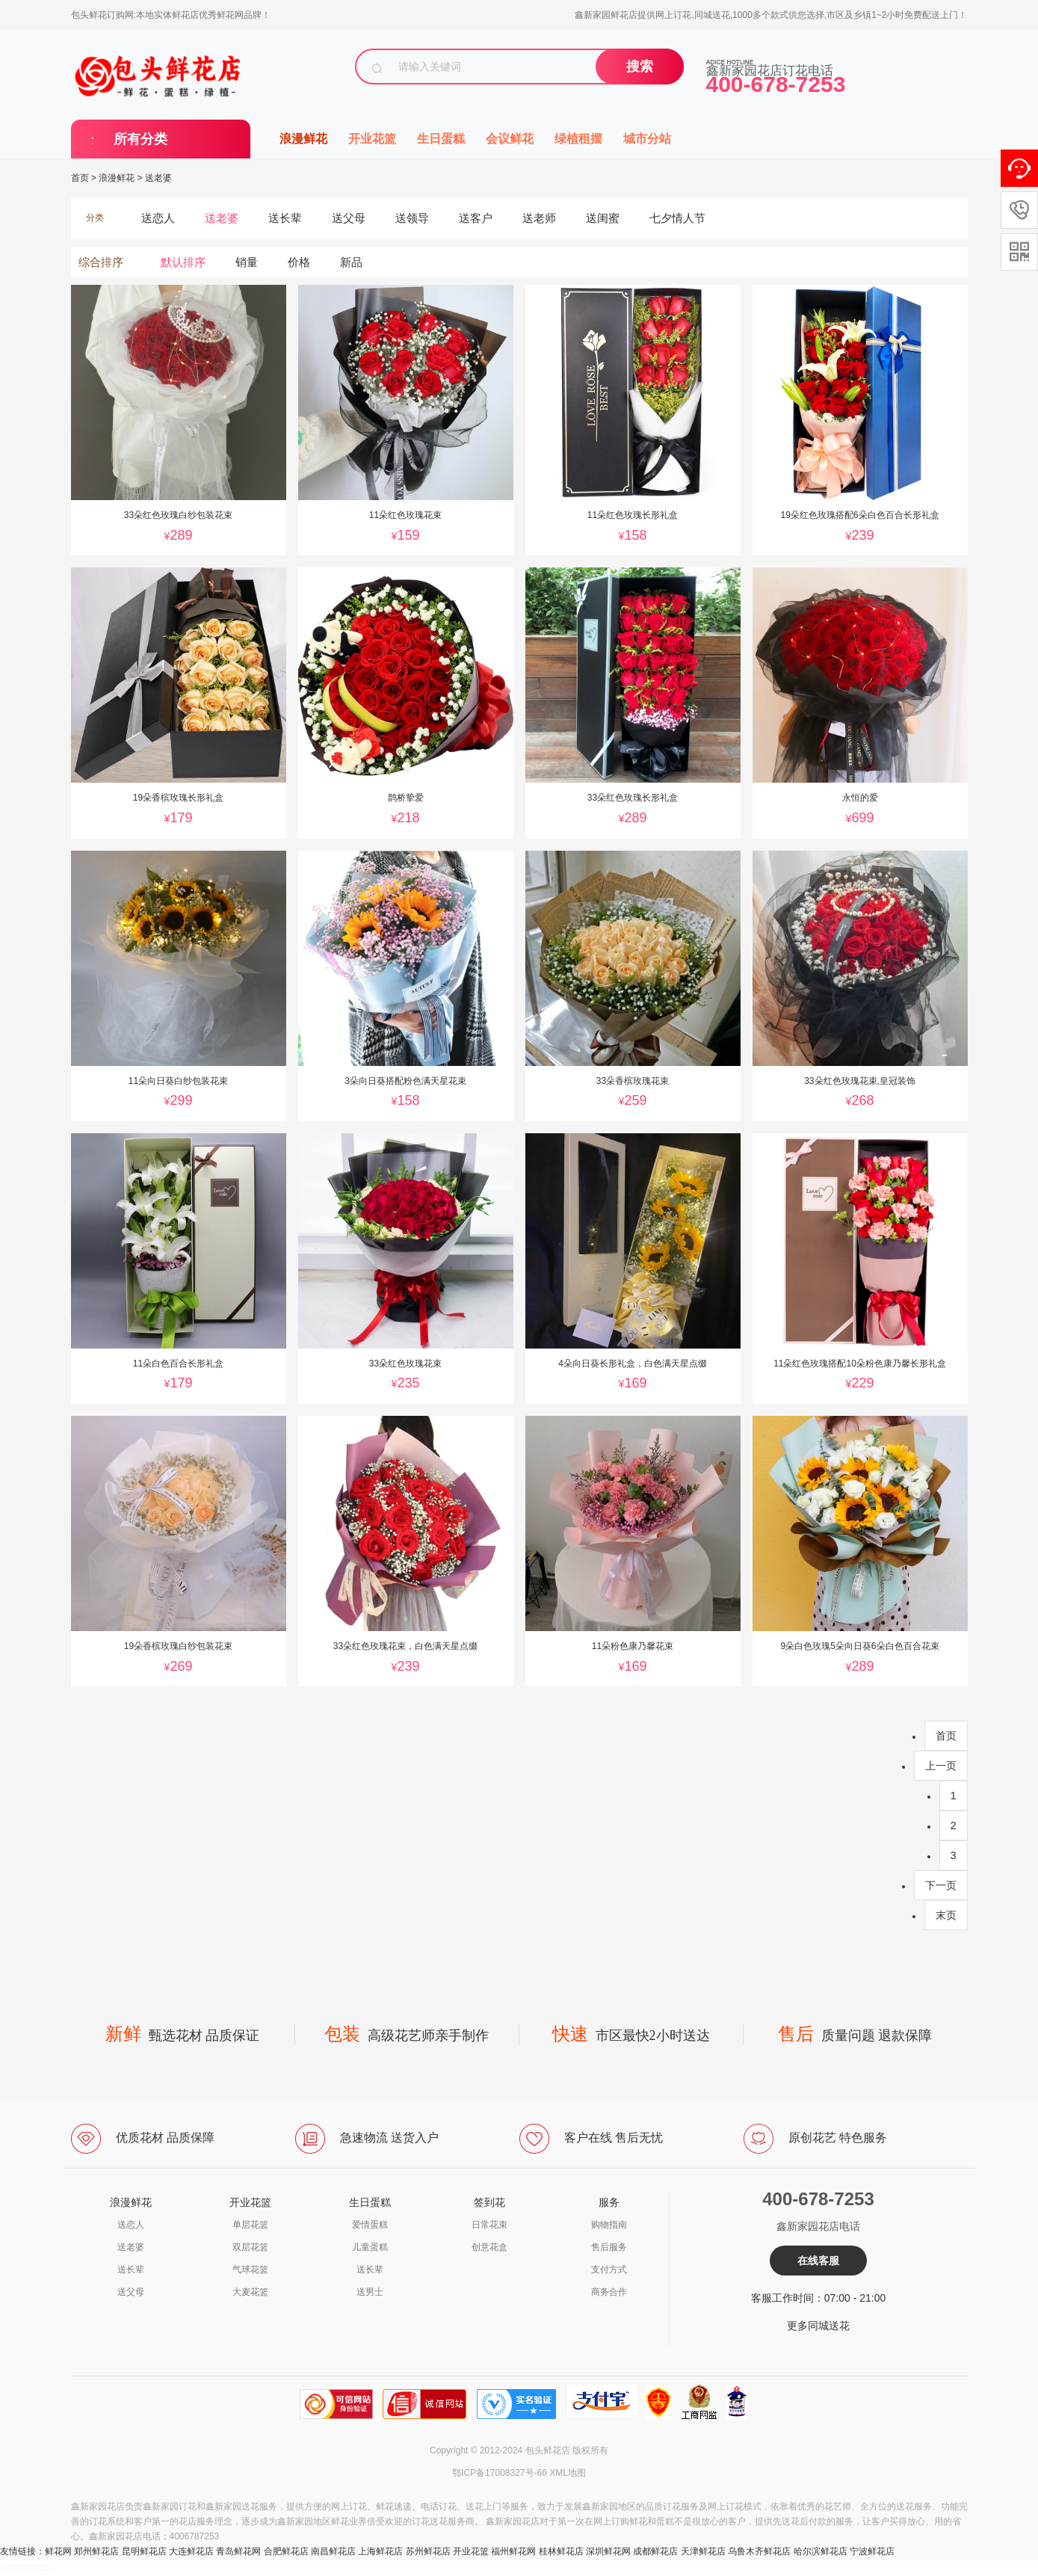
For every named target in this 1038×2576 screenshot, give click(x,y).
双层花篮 (250, 2247)
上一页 (941, 1766)
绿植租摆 (578, 138)
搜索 (639, 66)
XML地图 (567, 2473)
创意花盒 (489, 2247)
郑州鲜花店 (96, 2551)
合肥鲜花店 (286, 2551)
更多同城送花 (818, 2326)
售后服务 (609, 2247)
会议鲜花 (510, 138)
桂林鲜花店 (561, 2551)
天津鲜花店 (703, 2551)
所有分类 (140, 139)
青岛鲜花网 (238, 2551)
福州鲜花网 (513, 2551)
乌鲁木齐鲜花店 (759, 2551)
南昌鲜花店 (333, 2551)
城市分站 (647, 138)
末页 (946, 1915)
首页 (80, 178)
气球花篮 (250, 2269)
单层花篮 (250, 2224)
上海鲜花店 (380, 2551)
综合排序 (100, 262)
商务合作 (609, 2292)
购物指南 (609, 2224)
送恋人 (130, 2224)
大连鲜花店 (191, 2551)
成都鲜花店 (655, 2551)
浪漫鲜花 (303, 138)
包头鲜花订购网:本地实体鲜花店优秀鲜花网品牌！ (171, 15)
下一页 (941, 1885)
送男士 (369, 2292)
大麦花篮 (250, 2292)
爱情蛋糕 (370, 2224)
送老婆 (158, 178)
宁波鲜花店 (872, 2551)
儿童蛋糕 (370, 2247)
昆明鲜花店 (144, 2551)
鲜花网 (58, 2551)
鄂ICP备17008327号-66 (499, 2473)
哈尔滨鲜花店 (820, 2551)
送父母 (130, 2292)
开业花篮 (372, 138)
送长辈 (130, 2269)
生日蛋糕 (441, 138)
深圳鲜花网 (608, 2551)
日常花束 (489, 2224)
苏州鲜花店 (428, 2551)
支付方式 (609, 2269)
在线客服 (818, 2261)
